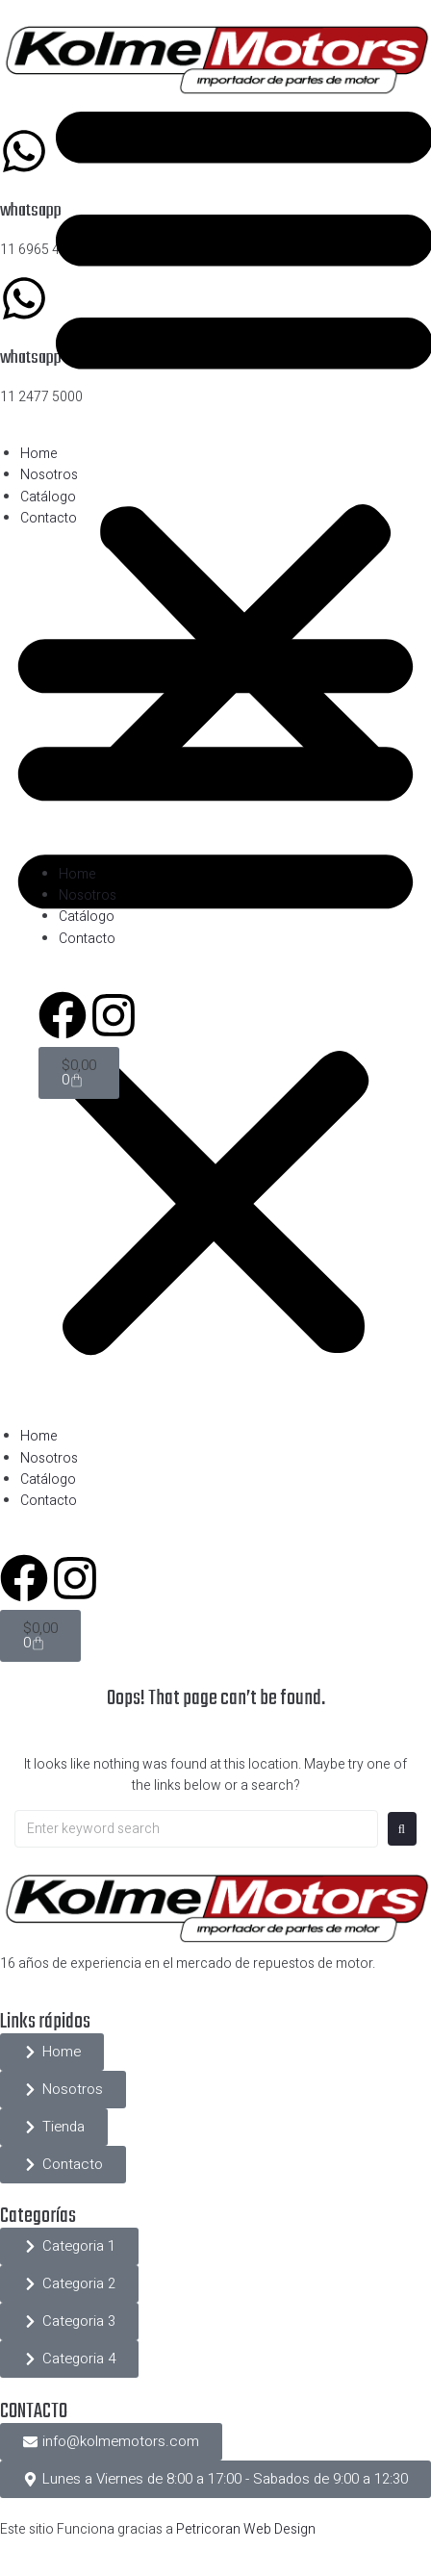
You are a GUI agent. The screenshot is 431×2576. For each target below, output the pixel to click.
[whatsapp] (24, 151)
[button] (69, 2246)
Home (39, 1436)
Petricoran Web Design (246, 2529)
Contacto (48, 1501)
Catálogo (48, 1479)
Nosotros (49, 1458)
